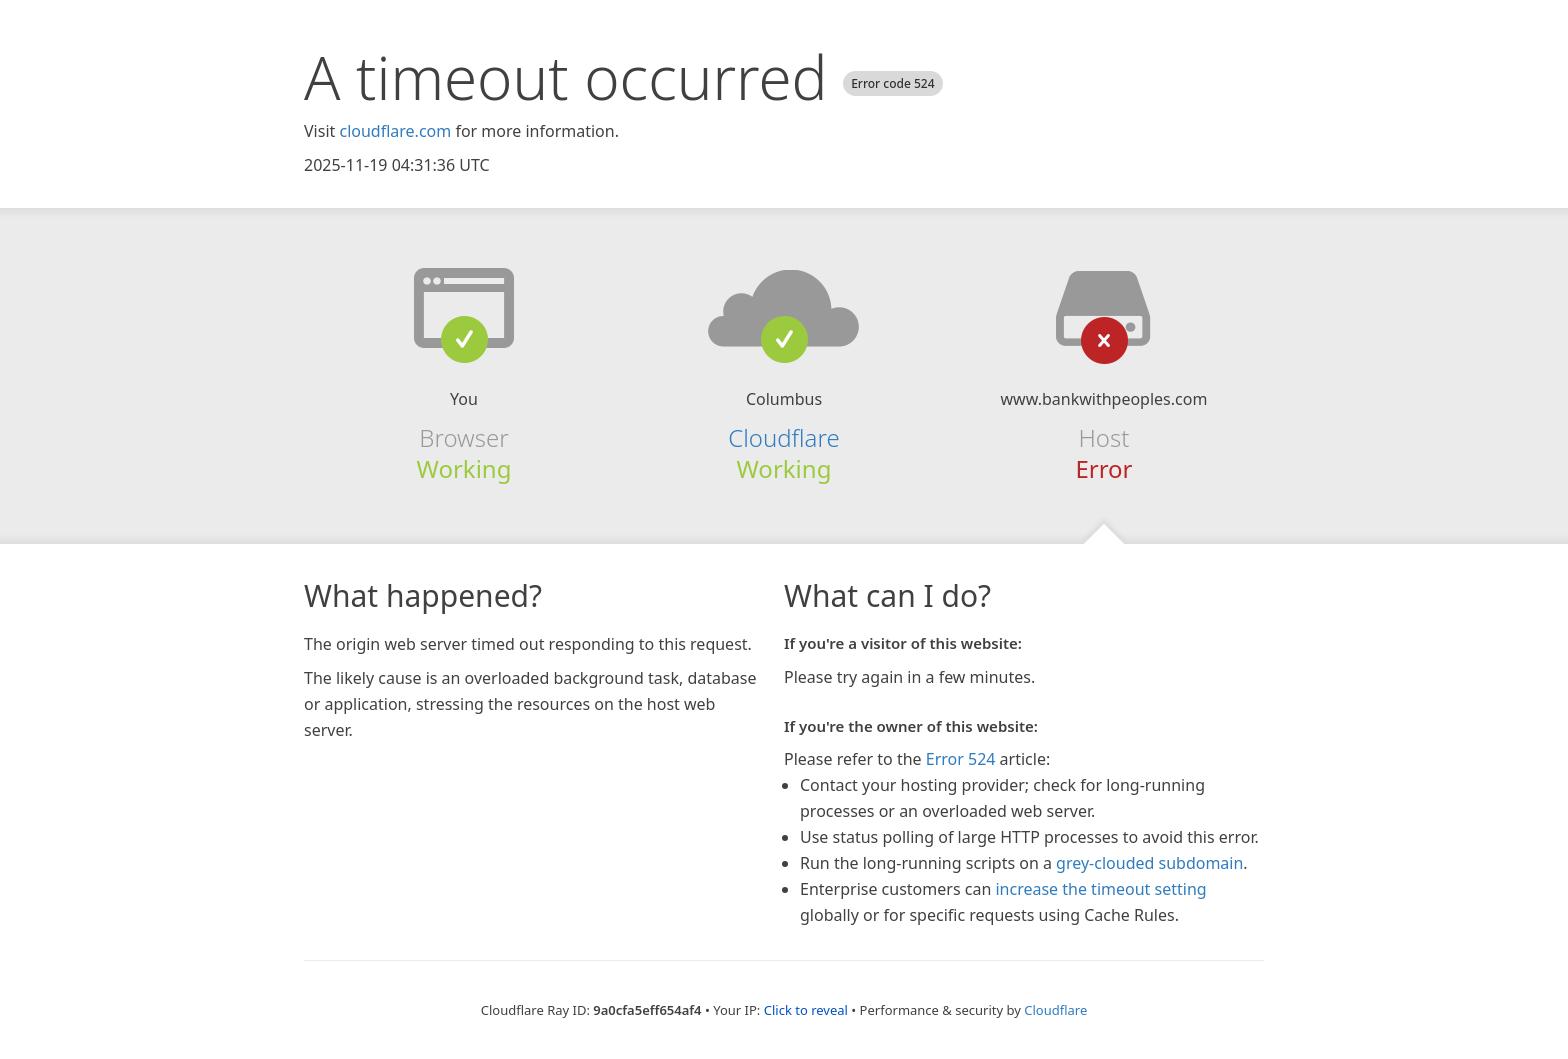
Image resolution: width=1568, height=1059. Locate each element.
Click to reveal (806, 1010)
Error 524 (961, 759)
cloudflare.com (395, 131)
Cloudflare (783, 437)
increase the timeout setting (1100, 889)
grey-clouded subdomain (1149, 863)
